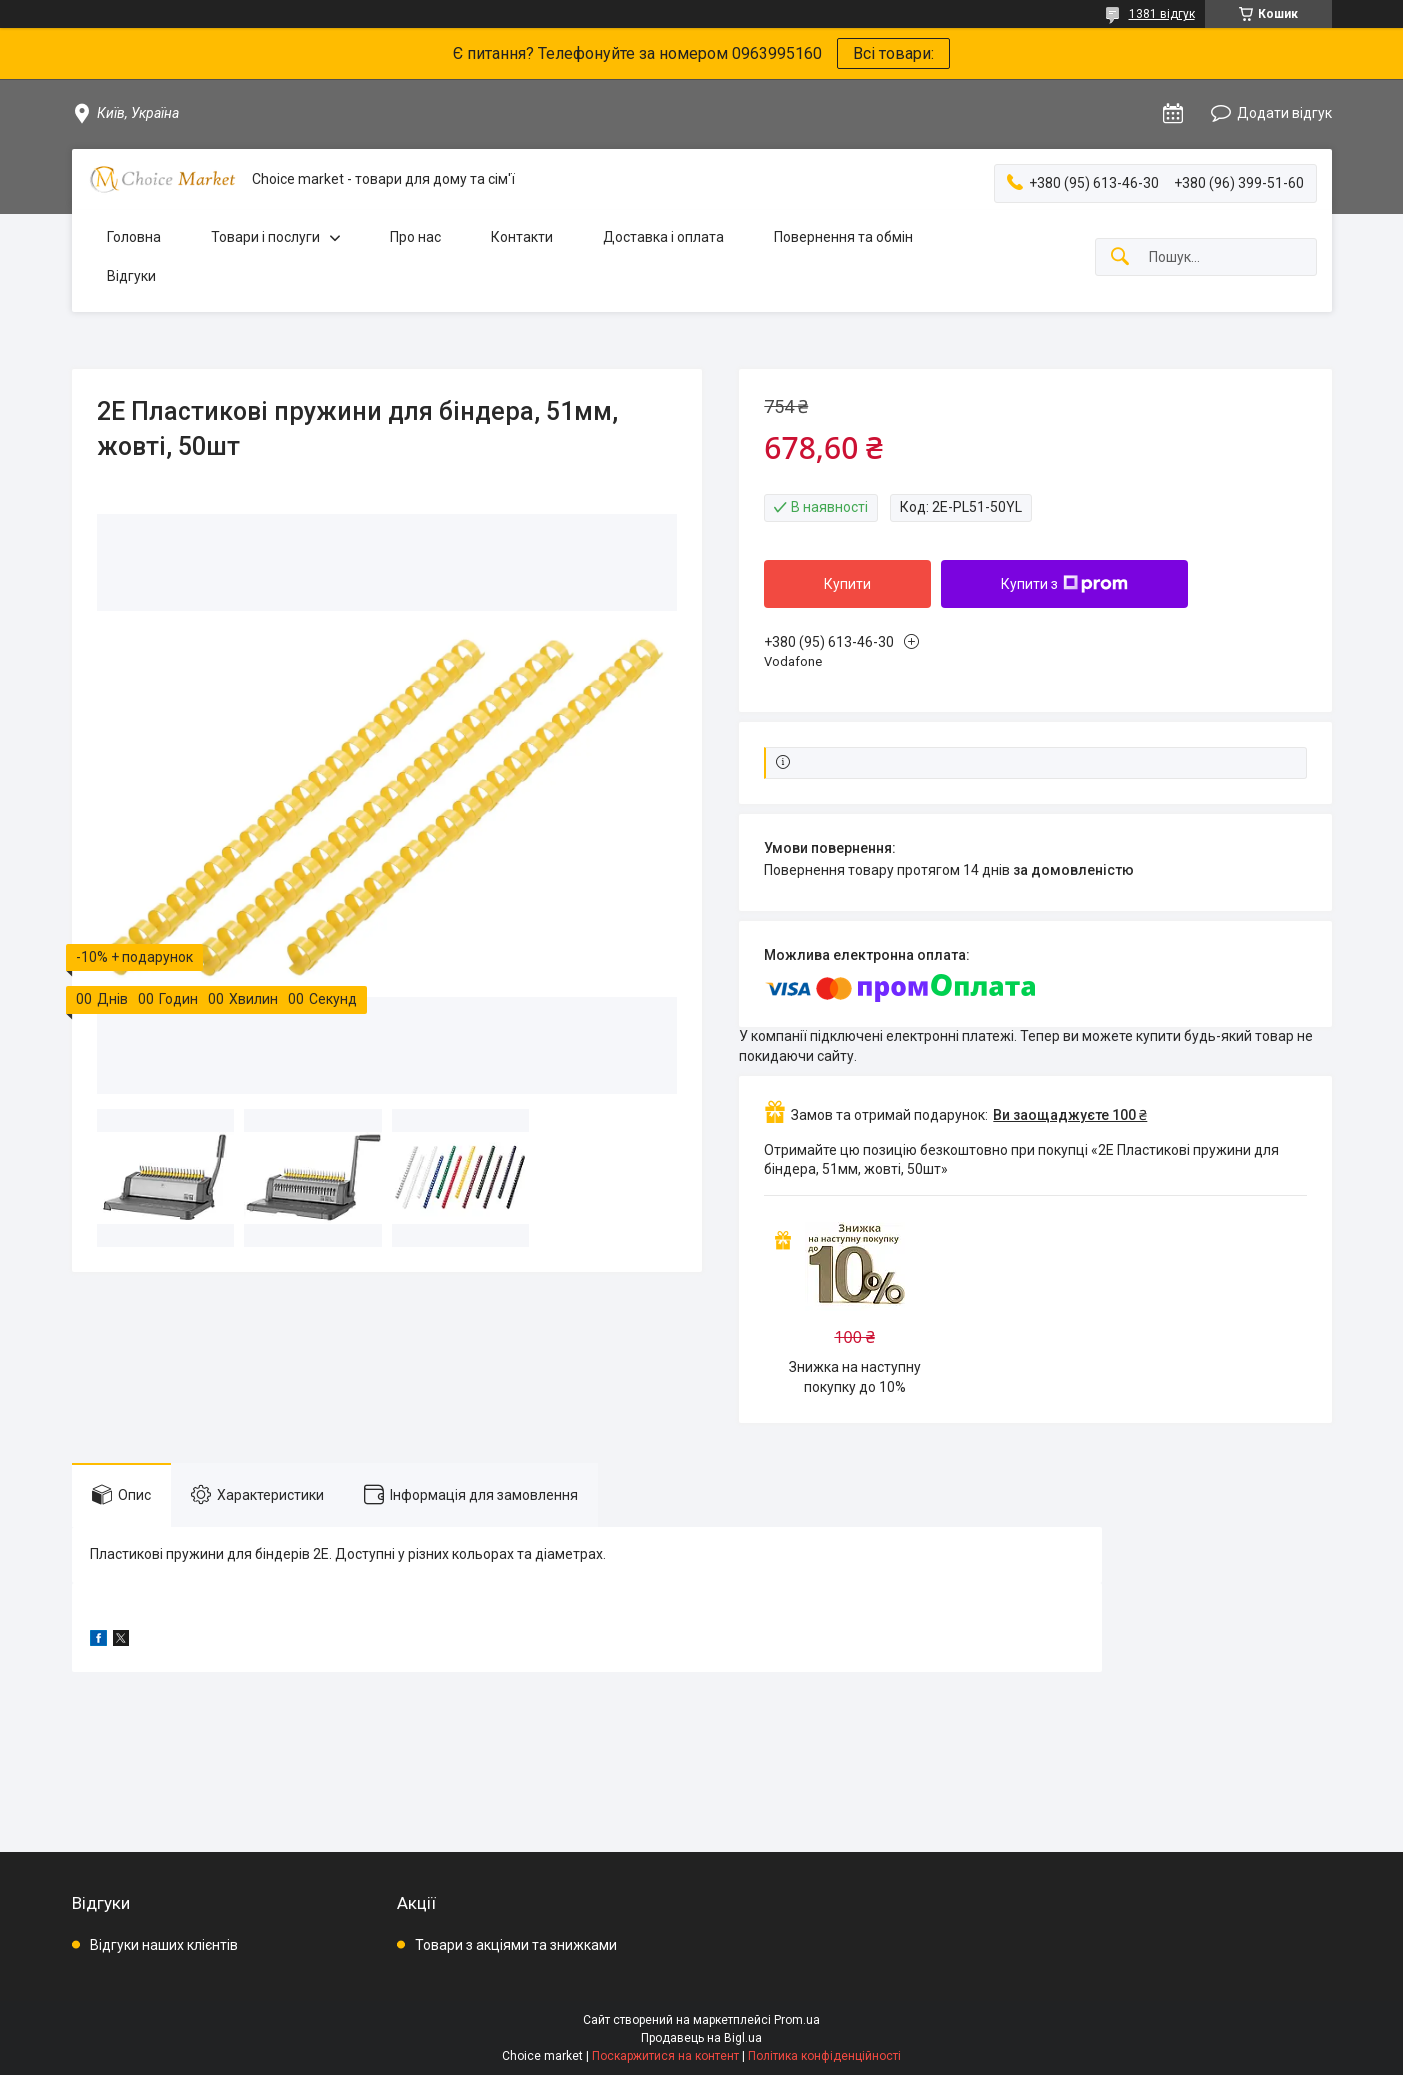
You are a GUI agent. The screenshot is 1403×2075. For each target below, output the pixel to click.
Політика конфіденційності (824, 2056)
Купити (847, 584)
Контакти (522, 237)
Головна (134, 237)
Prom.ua (797, 2020)
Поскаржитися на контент (665, 2056)
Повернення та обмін (843, 237)
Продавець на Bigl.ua (701, 2038)
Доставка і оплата (663, 237)
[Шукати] (1120, 257)
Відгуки (131, 276)
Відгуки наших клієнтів (164, 1945)
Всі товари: (893, 53)
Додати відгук (1284, 113)
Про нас (415, 237)
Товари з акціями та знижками (516, 1945)
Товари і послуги (265, 237)
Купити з (1064, 584)
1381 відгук (1162, 14)
